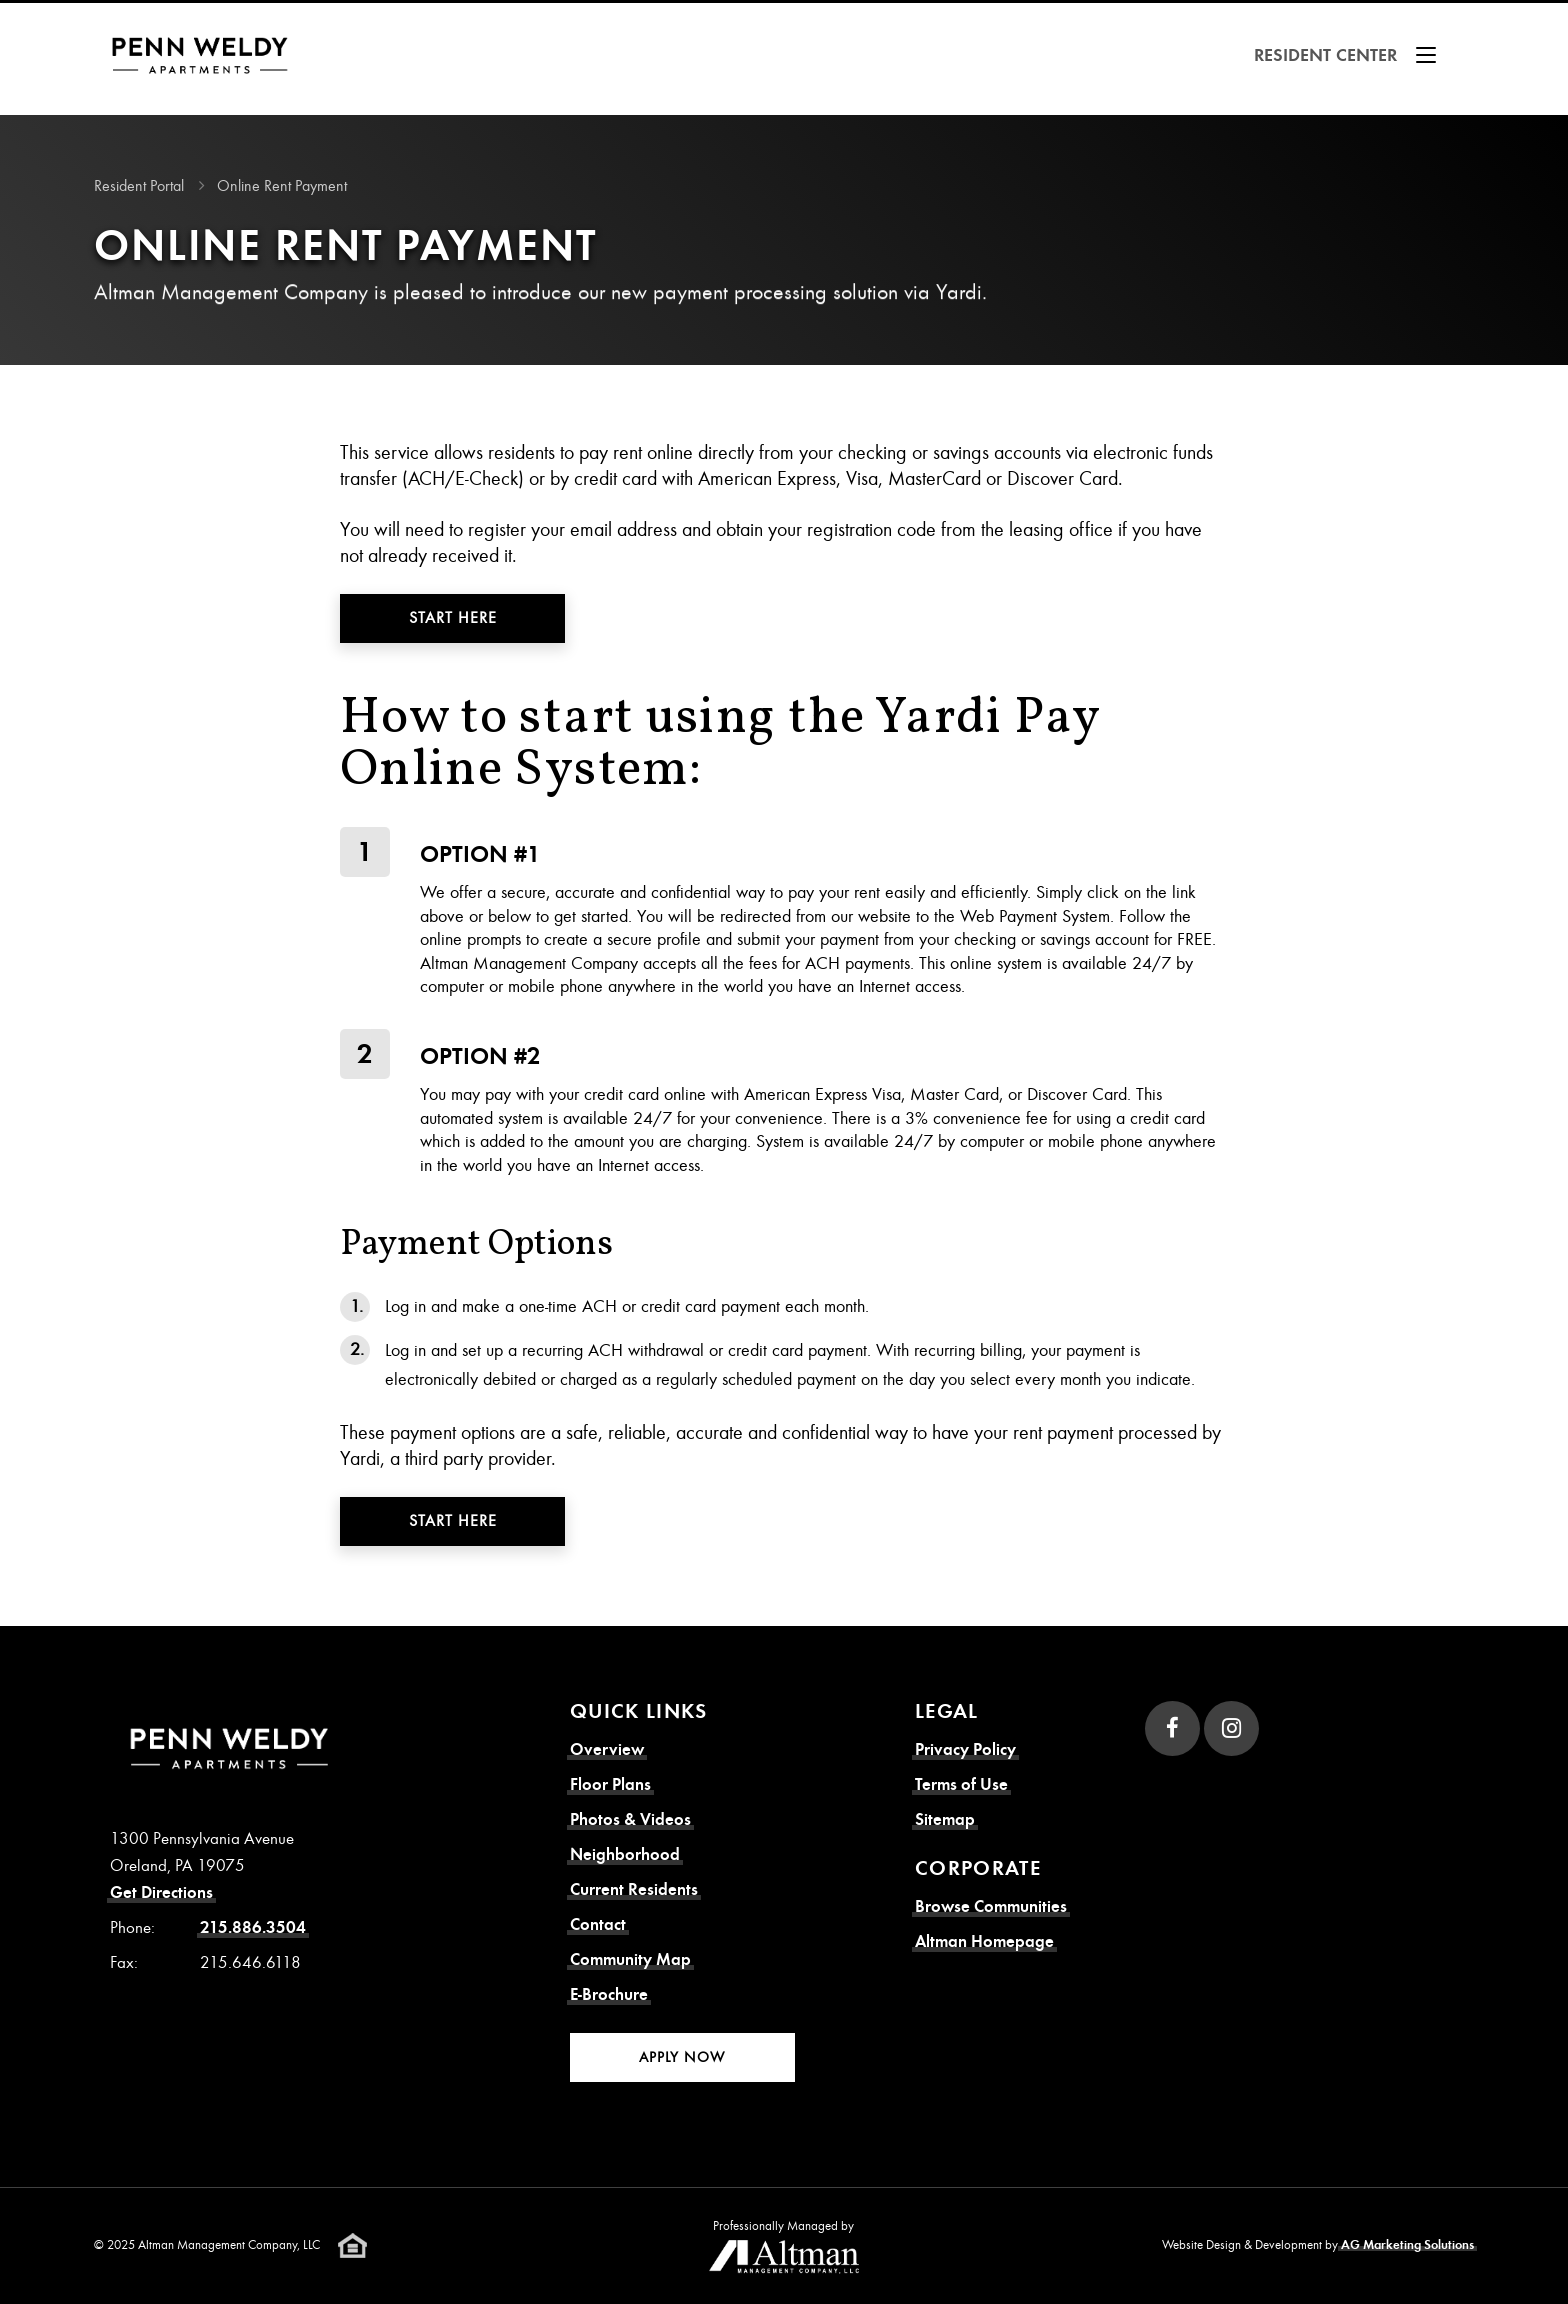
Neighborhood (625, 1854)
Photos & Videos (630, 1819)
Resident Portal (139, 186)
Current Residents (634, 1889)
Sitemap (945, 1819)
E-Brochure (609, 1994)
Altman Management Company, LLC (229, 2245)
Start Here (453, 618)
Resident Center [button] (1349, 55)
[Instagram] (1231, 1728)
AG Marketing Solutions (1407, 2245)
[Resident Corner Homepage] (206, 55)
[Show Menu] (1426, 55)
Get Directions (161, 1892)
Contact (598, 1924)
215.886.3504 (253, 1927)
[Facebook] (1172, 1728)
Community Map (630, 1959)
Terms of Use (961, 1784)
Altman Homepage (984, 1941)
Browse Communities (991, 1906)
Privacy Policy (965, 1749)
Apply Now (682, 2057)
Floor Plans (610, 1784)
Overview (607, 1749)
